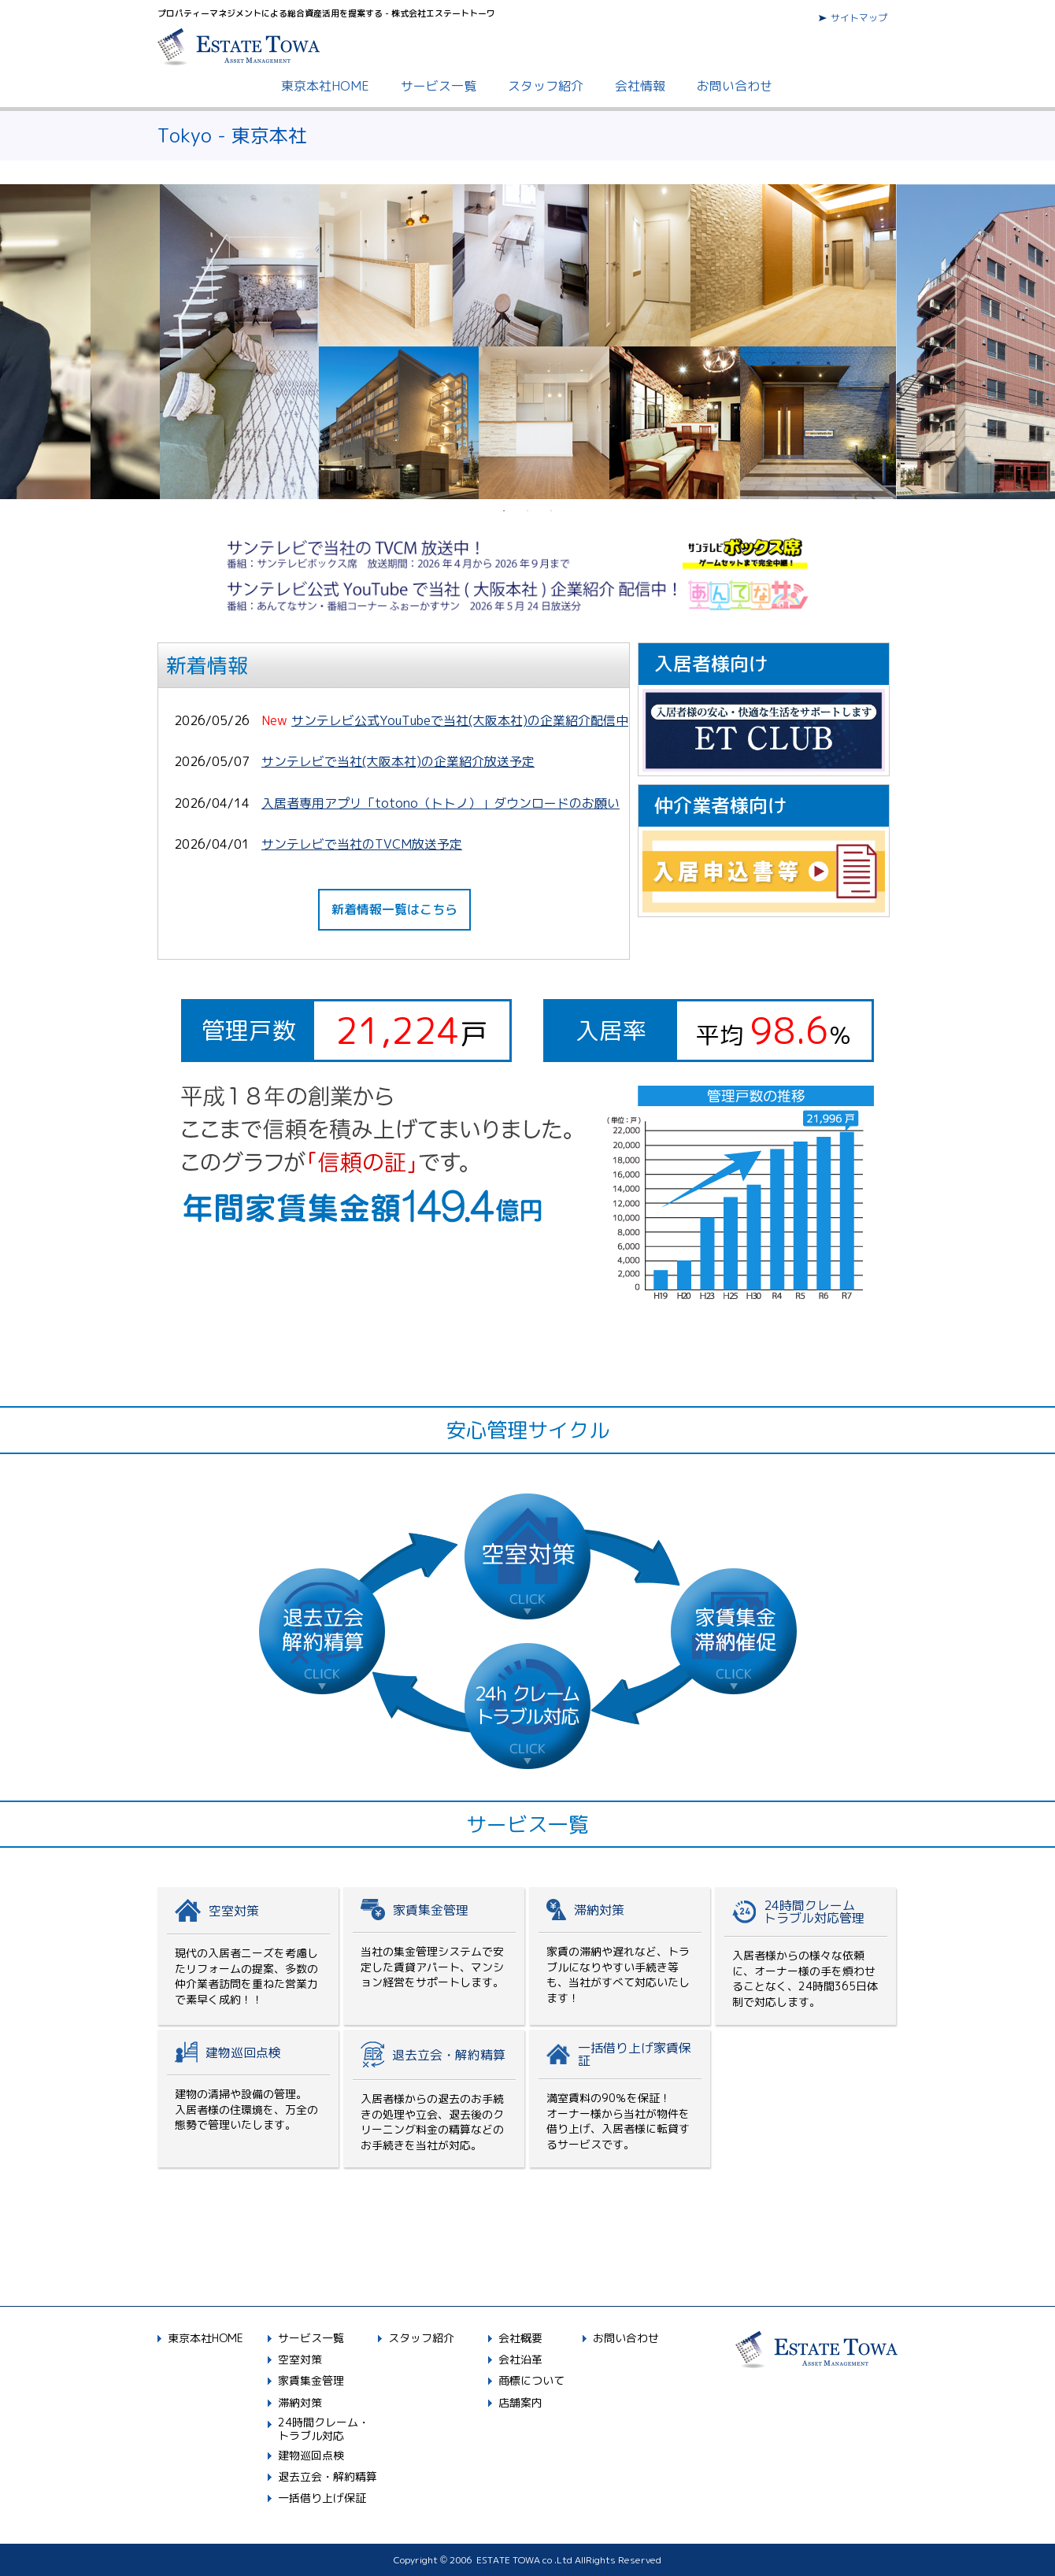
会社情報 (640, 85)
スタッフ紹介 (545, 85)
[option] (528, 341)
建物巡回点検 (248, 2098)
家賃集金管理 (433, 1956)
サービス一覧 (438, 85)
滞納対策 (619, 1956)
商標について (531, 2380)
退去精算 (433, 2098)
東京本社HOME (325, 85)
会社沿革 (520, 2359)
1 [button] (504, 511)
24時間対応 (805, 1956)
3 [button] (551, 511)
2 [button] (527, 511)
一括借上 (619, 2098)
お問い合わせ (734, 85)
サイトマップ (859, 17)
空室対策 (248, 1956)
